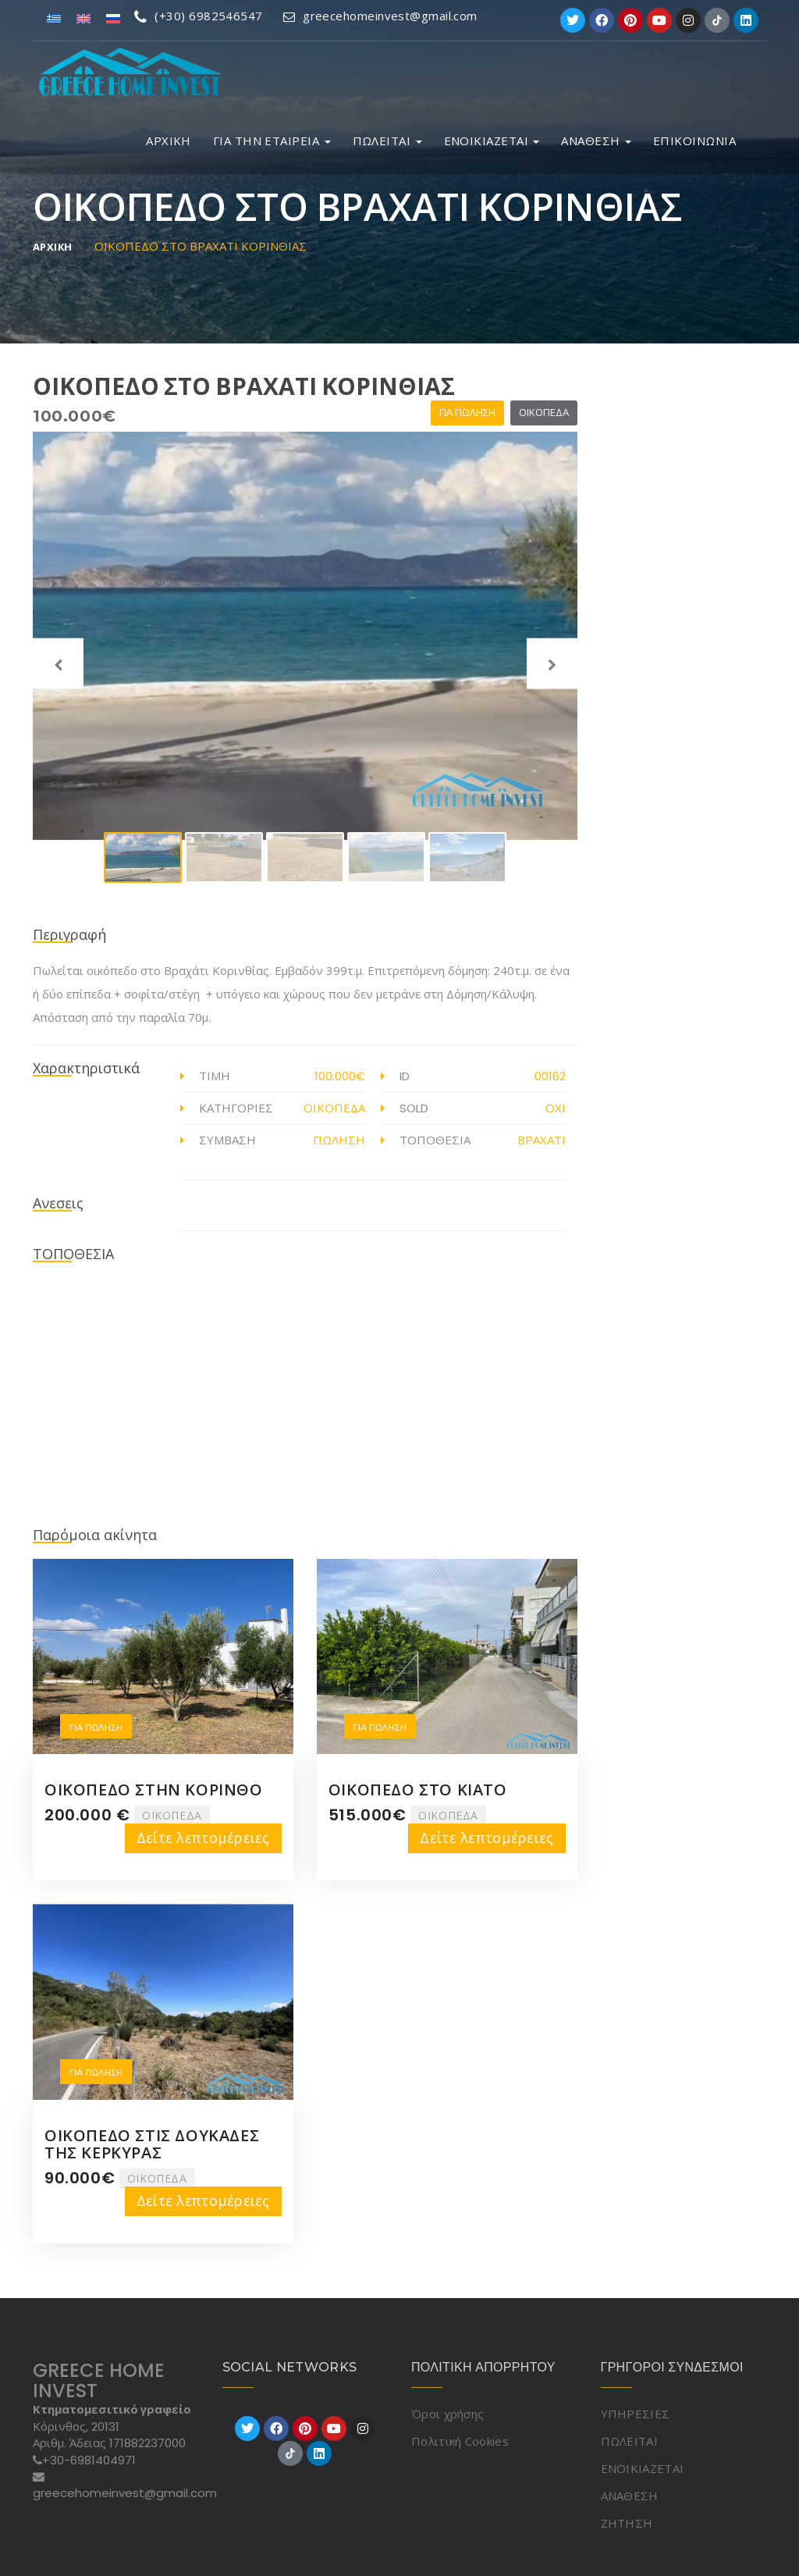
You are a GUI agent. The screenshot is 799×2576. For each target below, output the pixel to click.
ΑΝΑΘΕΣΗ (596, 141)
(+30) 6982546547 (198, 15)
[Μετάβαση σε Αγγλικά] (83, 17)
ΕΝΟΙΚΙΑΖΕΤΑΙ (492, 141)
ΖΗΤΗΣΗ (627, 2523)
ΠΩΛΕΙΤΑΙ (387, 141)
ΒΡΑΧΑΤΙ (541, 1140)
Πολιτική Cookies (460, 2441)
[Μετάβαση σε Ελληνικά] (54, 17)
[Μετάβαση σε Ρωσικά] (113, 17)
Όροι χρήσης (447, 2413)
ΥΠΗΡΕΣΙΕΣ (635, 2413)
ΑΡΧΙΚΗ (168, 141)
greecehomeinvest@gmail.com (380, 15)
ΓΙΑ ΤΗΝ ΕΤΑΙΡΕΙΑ (272, 141)
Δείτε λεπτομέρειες (203, 1838)
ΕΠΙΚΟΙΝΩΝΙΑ (694, 141)
